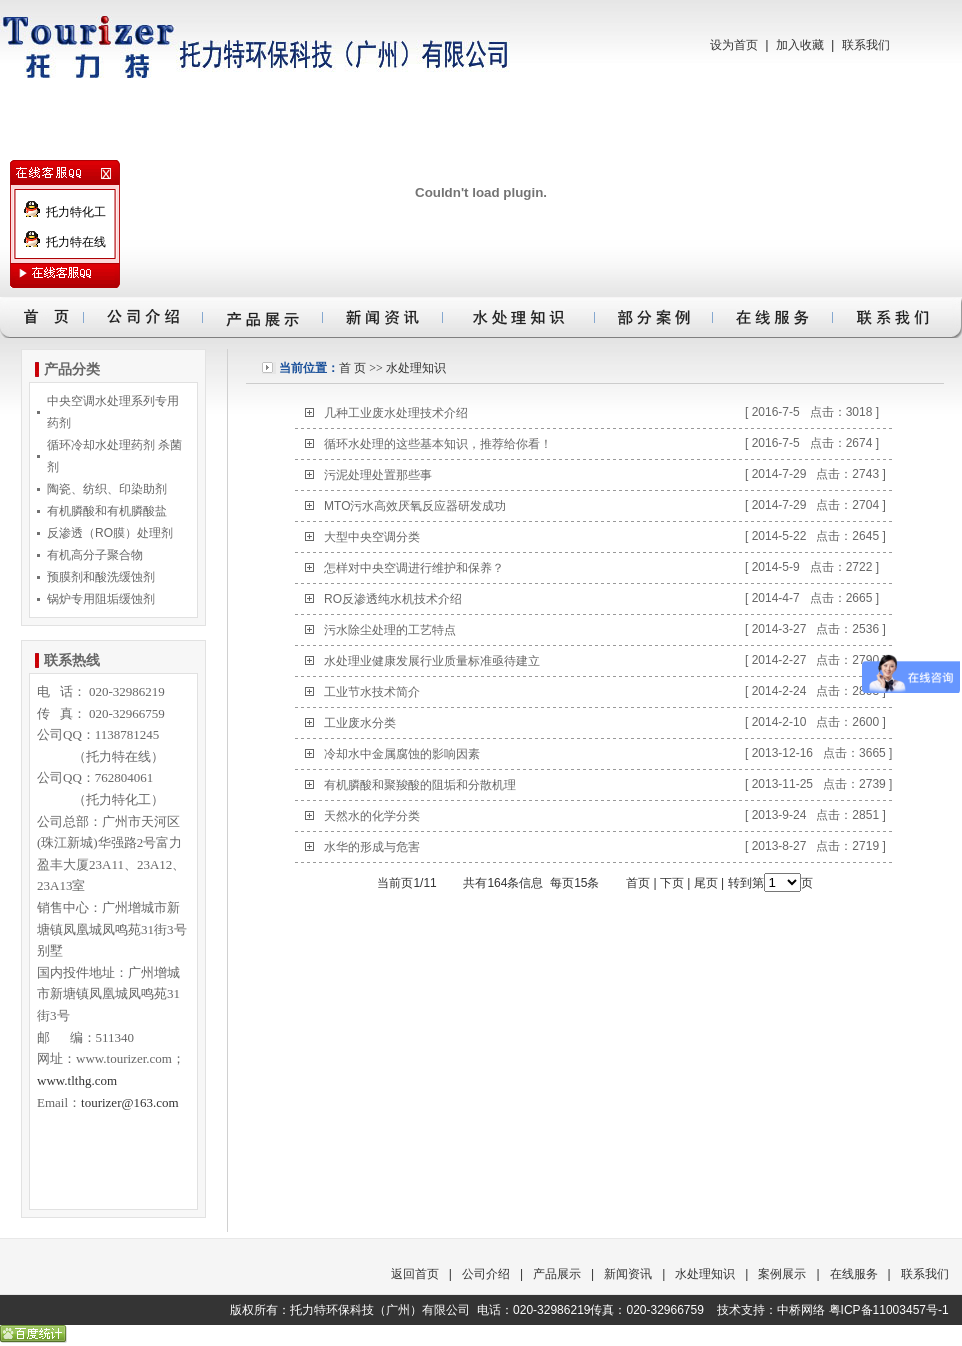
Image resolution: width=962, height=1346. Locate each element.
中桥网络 (801, 1310)
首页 (638, 883)
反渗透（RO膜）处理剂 (110, 533)
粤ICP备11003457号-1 (889, 1310)
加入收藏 (800, 45)
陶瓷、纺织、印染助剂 (107, 489)
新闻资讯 (628, 1274)
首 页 (352, 368)
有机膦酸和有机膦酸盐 (107, 511)
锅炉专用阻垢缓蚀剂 (101, 599)
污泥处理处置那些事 (378, 475)
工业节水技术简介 (372, 692)
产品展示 (557, 1274)
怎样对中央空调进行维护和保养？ (414, 568)
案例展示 (782, 1274)
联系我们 (866, 45)
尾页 (706, 883)
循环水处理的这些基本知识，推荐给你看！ (438, 444)
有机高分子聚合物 (95, 555)
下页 (672, 883)
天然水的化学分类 (372, 816)
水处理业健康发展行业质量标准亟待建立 (432, 661)
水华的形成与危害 (372, 847)
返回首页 (415, 1274)
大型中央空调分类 (372, 537)
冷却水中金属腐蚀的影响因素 (402, 754)
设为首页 (734, 45)
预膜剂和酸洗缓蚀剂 (101, 577)
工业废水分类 (360, 723)
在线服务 (854, 1274)
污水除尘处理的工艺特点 (390, 630)
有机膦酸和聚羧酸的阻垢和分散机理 (420, 785)
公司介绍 (486, 1274)
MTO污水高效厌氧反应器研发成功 (415, 506)
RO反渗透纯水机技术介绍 (393, 599)
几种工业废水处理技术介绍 (396, 413)
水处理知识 (416, 368)
